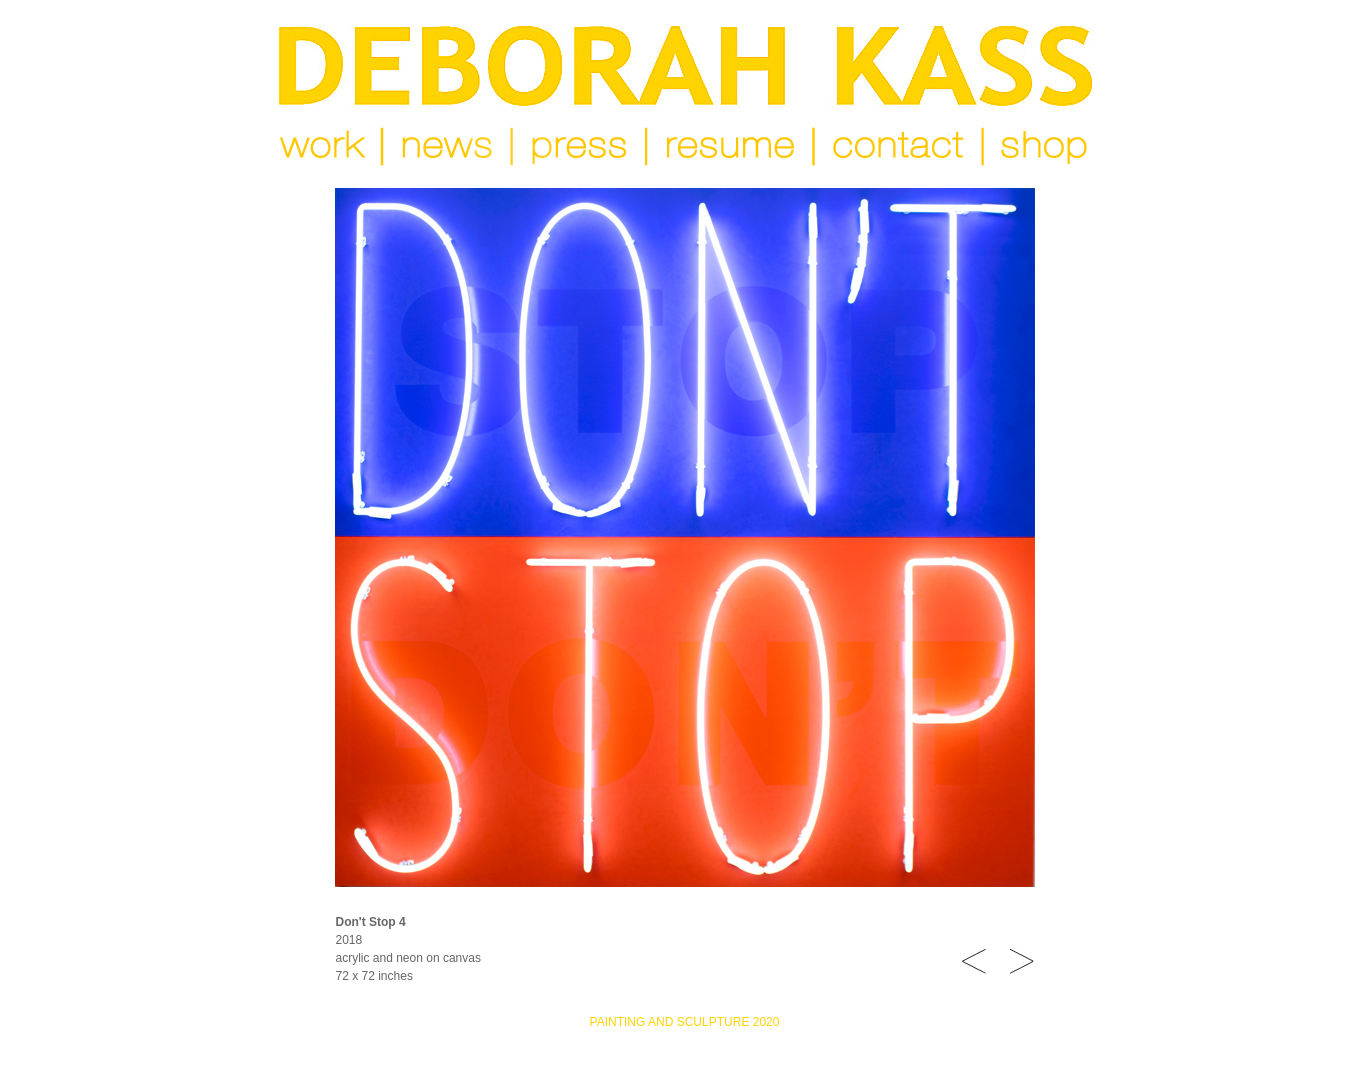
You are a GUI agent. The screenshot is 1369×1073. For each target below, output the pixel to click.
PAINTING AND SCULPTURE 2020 (685, 1022)
